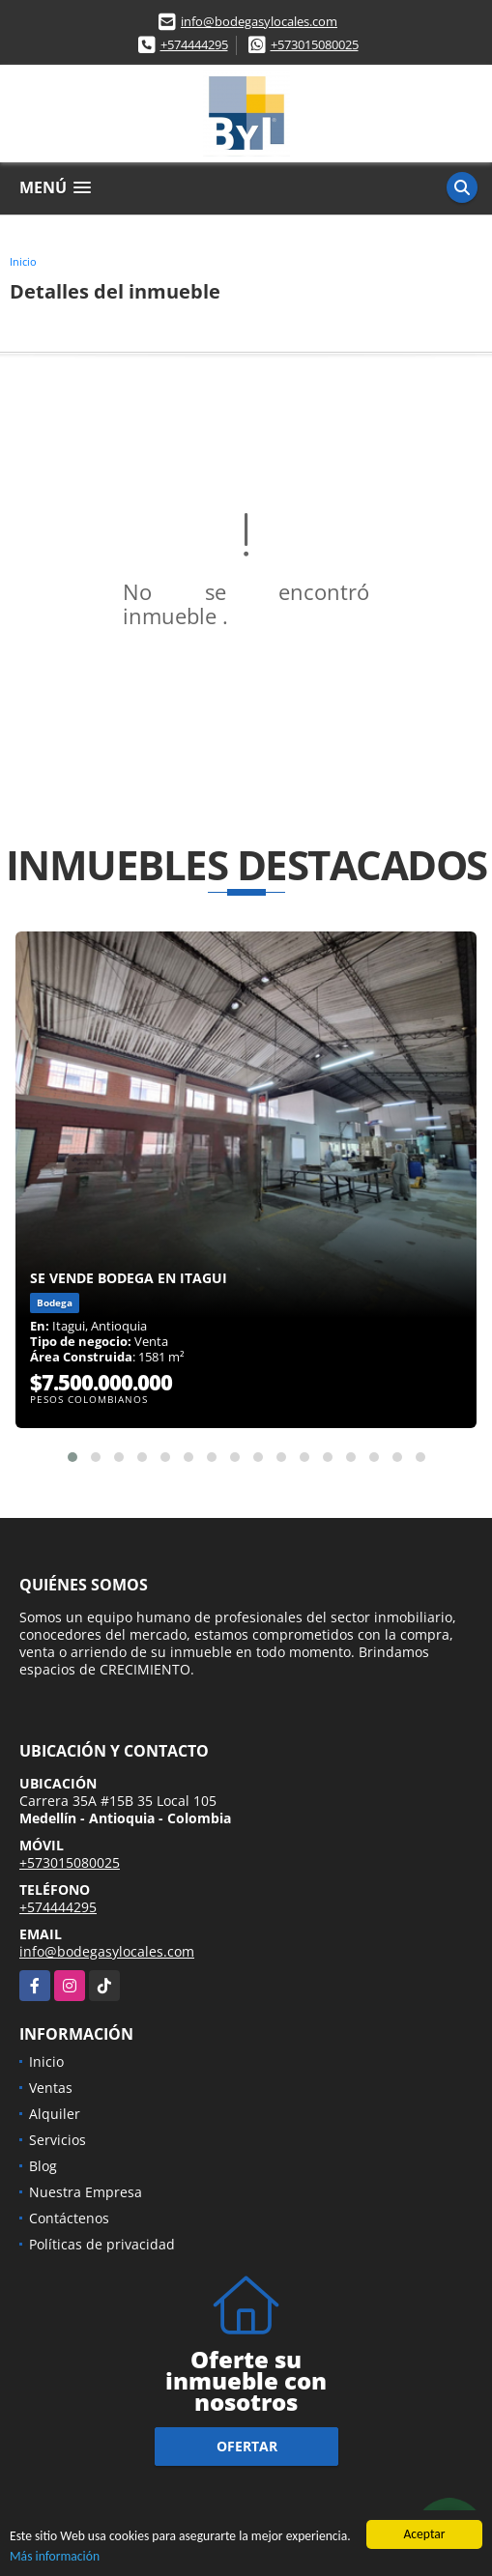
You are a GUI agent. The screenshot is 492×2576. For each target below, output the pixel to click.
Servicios (57, 2140)
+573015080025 (315, 44)
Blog (43, 2166)
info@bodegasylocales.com (259, 21)
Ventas (50, 2087)
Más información (55, 2557)
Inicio (23, 261)
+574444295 (194, 44)
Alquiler (54, 2113)
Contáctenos (69, 2218)
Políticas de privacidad (102, 2244)
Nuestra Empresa (85, 2192)
